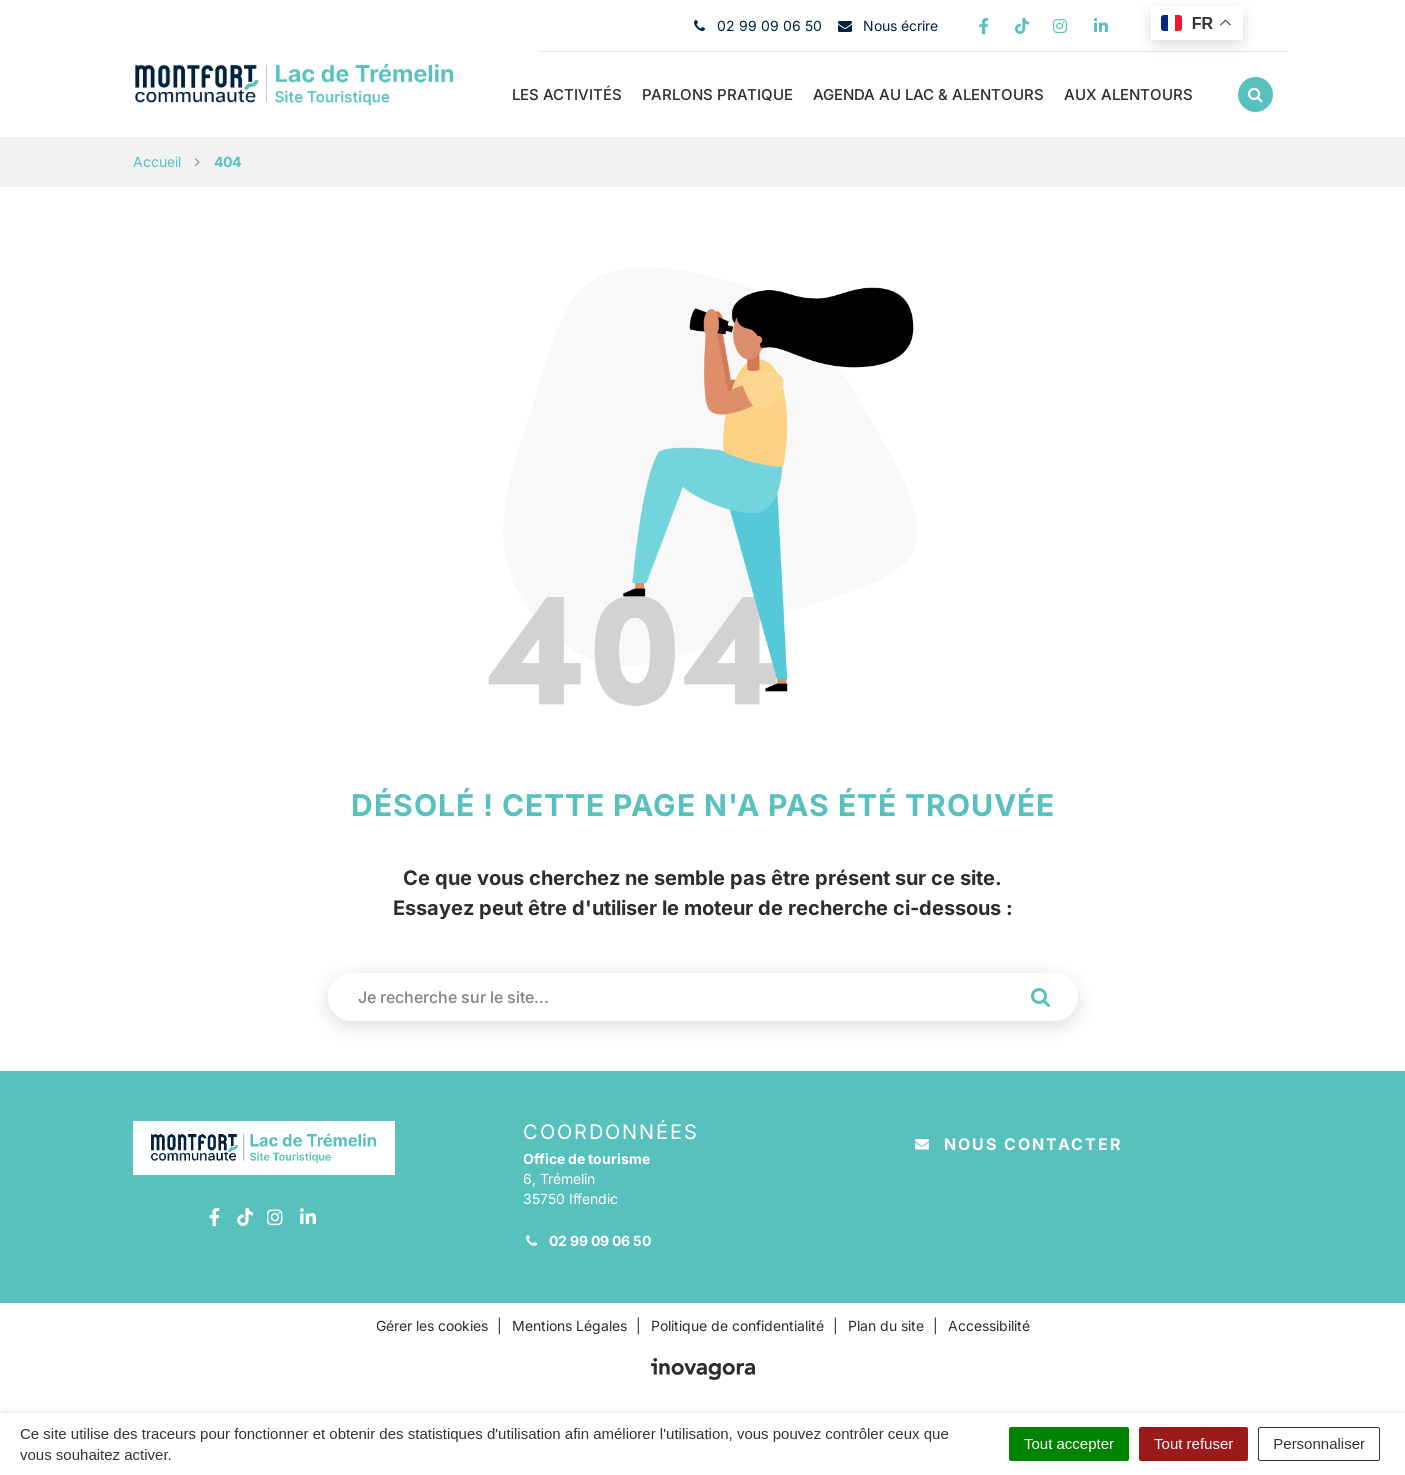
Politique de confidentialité (737, 1325)
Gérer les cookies (432, 1325)
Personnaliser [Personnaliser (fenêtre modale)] (1319, 1443)
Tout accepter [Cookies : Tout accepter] (1069, 1443)
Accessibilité (989, 1325)
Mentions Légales (569, 1325)
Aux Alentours (1128, 94)
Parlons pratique (717, 94)
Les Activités (567, 94)
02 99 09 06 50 (587, 1240)
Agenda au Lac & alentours (928, 94)
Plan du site (886, 1325)
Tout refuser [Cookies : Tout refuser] (1193, 1443)
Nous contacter (1019, 1144)
